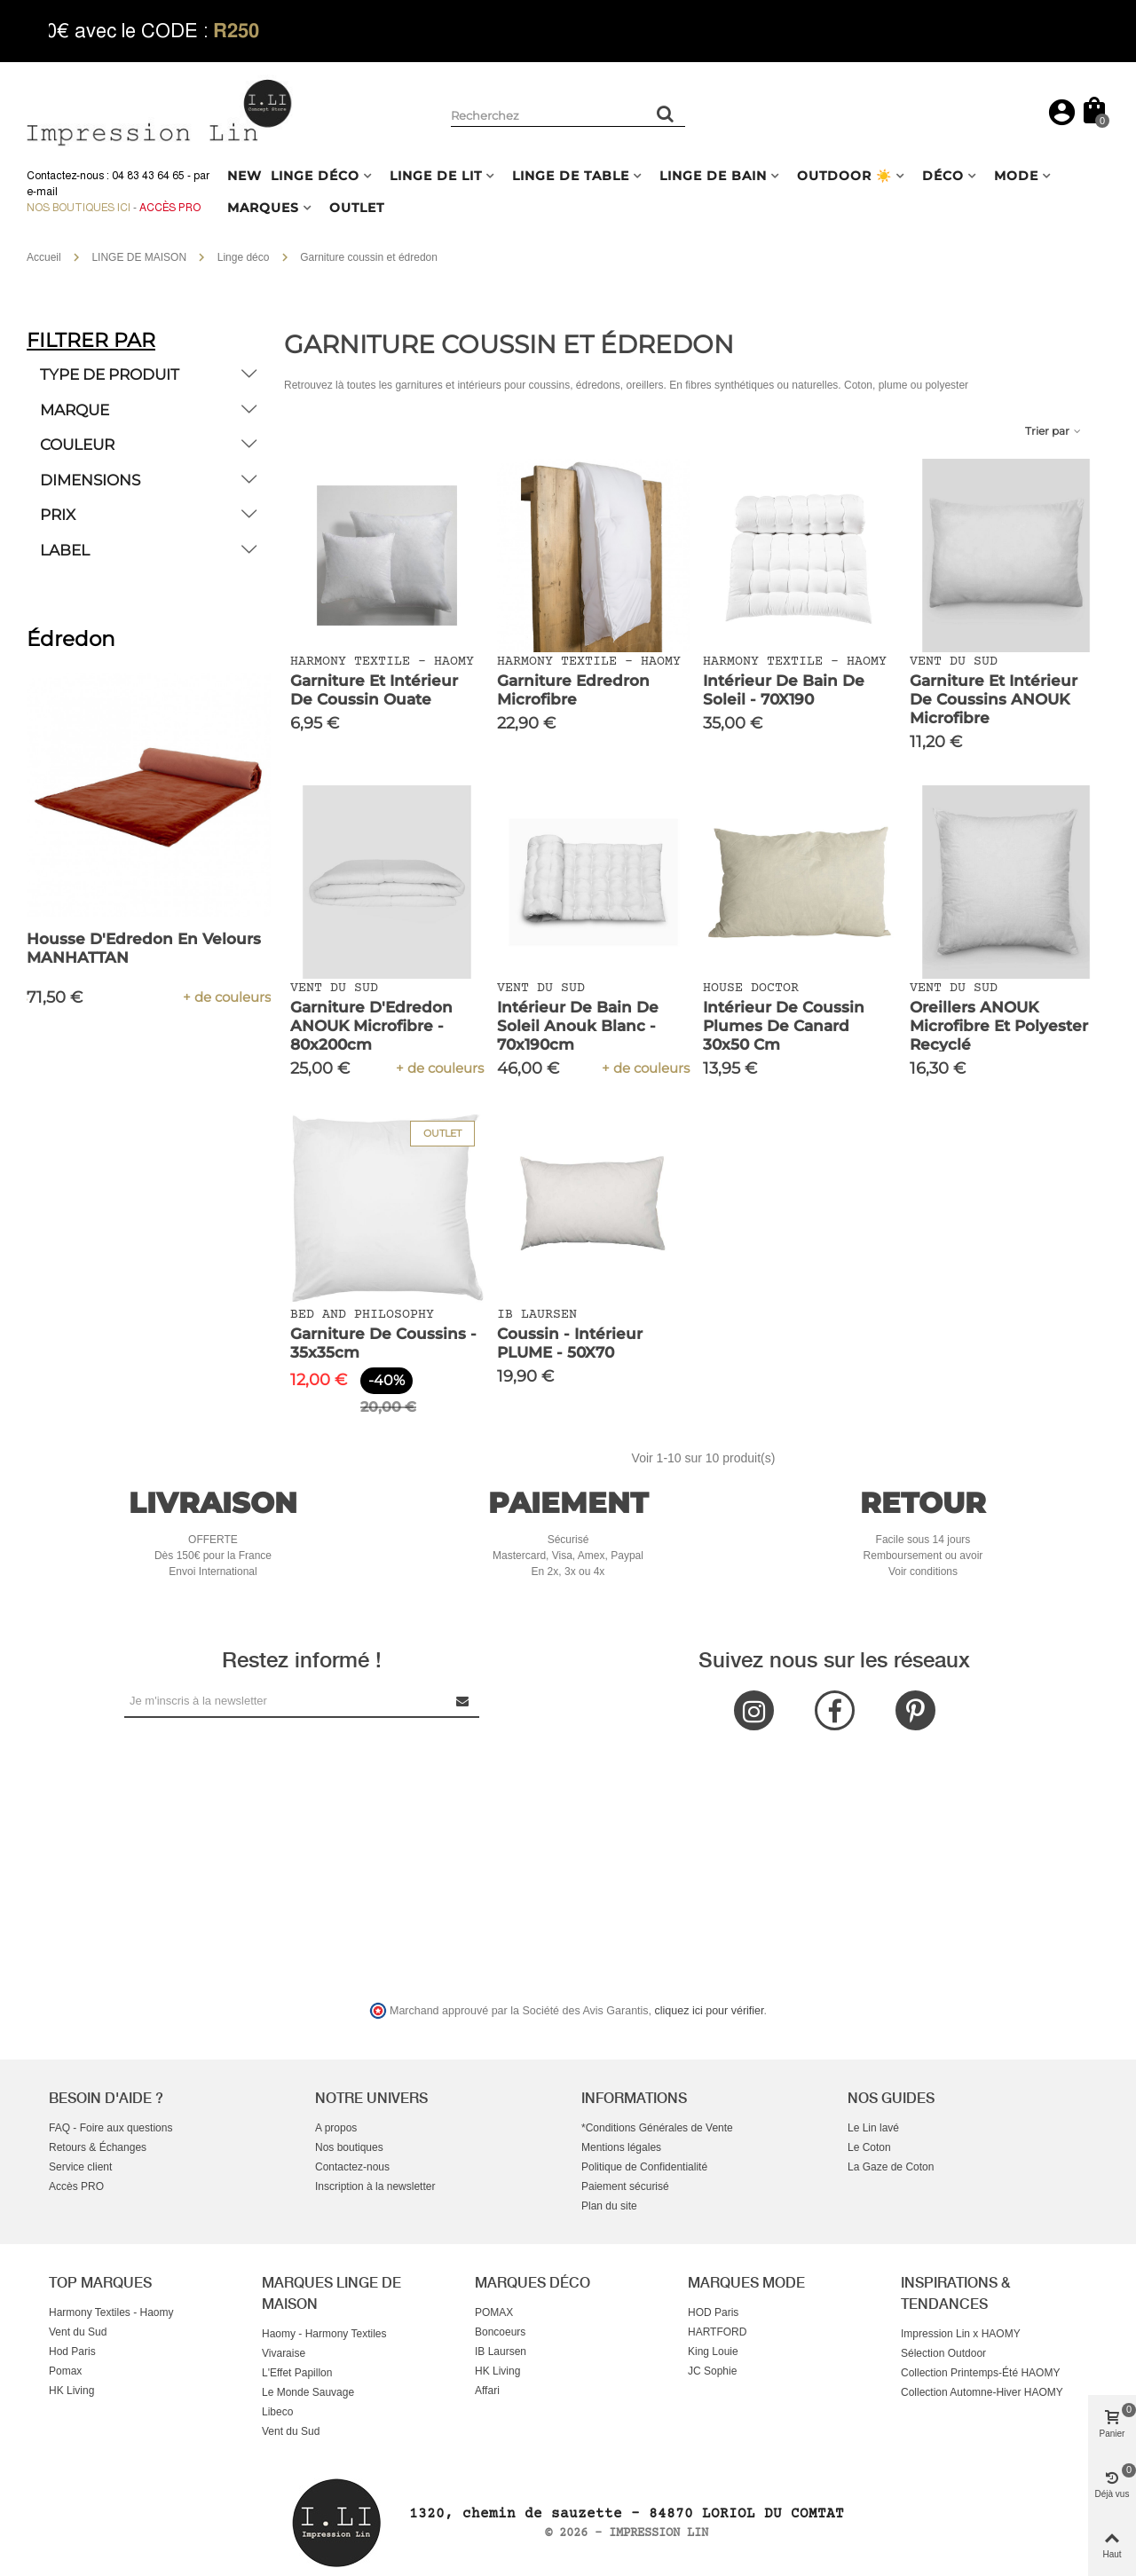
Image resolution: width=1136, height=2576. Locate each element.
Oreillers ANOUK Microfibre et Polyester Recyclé (999, 1025)
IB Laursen (500, 2351)
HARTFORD (717, 2332)
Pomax (65, 2371)
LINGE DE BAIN (713, 176)
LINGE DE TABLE (570, 176)
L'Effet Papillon (297, 2373)
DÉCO (943, 176)
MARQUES (263, 208)
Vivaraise (283, 2353)
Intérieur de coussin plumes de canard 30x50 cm (783, 1025)
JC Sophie (712, 2371)
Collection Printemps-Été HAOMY (980, 2373)
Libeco (277, 2412)
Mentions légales (621, 2147)
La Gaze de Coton (891, 2167)
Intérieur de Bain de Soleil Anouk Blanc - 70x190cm (578, 1025)
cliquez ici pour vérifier (709, 2011)
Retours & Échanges (97, 2147)
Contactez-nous (352, 2167)
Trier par (1054, 430)
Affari (487, 2390)
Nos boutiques (349, 2147)
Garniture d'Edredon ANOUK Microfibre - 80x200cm (371, 1025)
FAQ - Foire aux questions (110, 2128)
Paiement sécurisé (625, 2186)
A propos (336, 2128)
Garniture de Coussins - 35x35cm (383, 1343)
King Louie (713, 2351)
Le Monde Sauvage (308, 2392)
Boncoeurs (500, 2332)
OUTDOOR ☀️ (844, 176)
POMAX (494, 2312)
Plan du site (609, 2206)
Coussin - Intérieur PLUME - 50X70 (570, 1343)
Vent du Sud (77, 2332)
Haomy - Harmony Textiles (324, 2334)
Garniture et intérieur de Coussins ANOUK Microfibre (993, 699)
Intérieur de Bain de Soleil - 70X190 (783, 690)
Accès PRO (76, 2186)
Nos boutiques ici (78, 208)
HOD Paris (713, 2312)
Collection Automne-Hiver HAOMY (982, 2392)
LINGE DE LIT (436, 176)
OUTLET (356, 208)
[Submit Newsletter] (463, 1700)
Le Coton (869, 2147)
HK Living (71, 2390)
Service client (80, 2167)
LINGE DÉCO (315, 176)
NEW (244, 176)
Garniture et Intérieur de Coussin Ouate (374, 690)
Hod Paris (72, 2351)
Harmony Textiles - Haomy (111, 2312)
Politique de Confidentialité (644, 2167)
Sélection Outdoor (943, 2353)
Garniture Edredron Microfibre (573, 690)
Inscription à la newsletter (375, 2186)
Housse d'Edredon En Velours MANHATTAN (144, 948)
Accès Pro (170, 208)
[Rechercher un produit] (666, 113)
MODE (1016, 176)
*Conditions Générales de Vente (657, 2128)
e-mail (42, 192)
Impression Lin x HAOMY (961, 2334)
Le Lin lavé (873, 2128)
